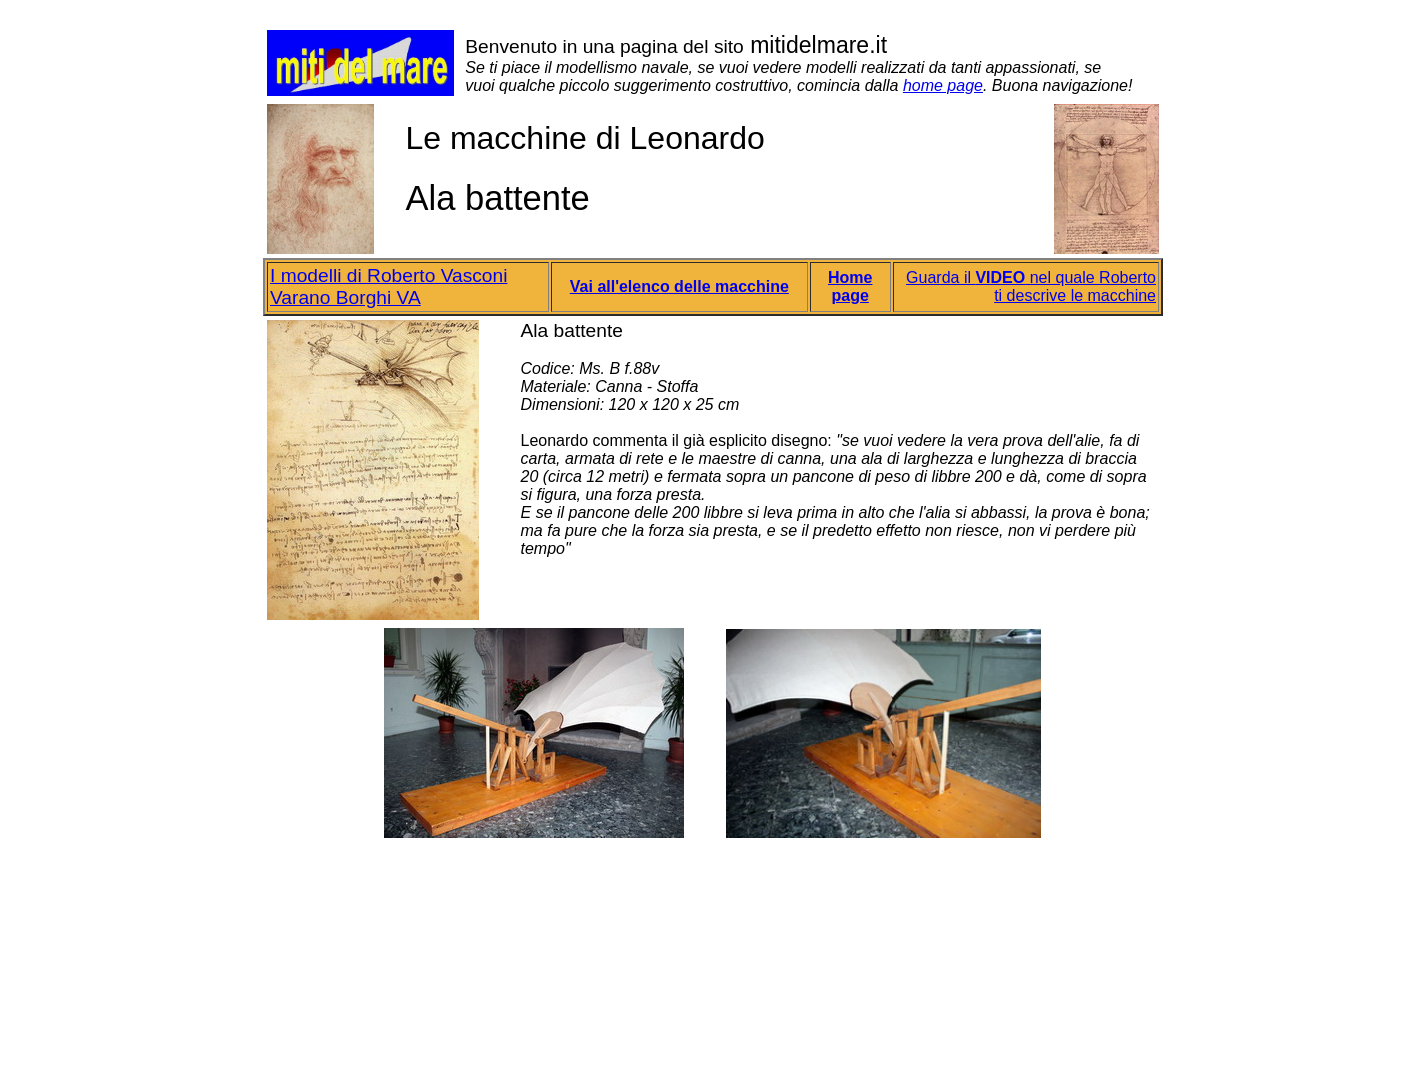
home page (943, 85)
